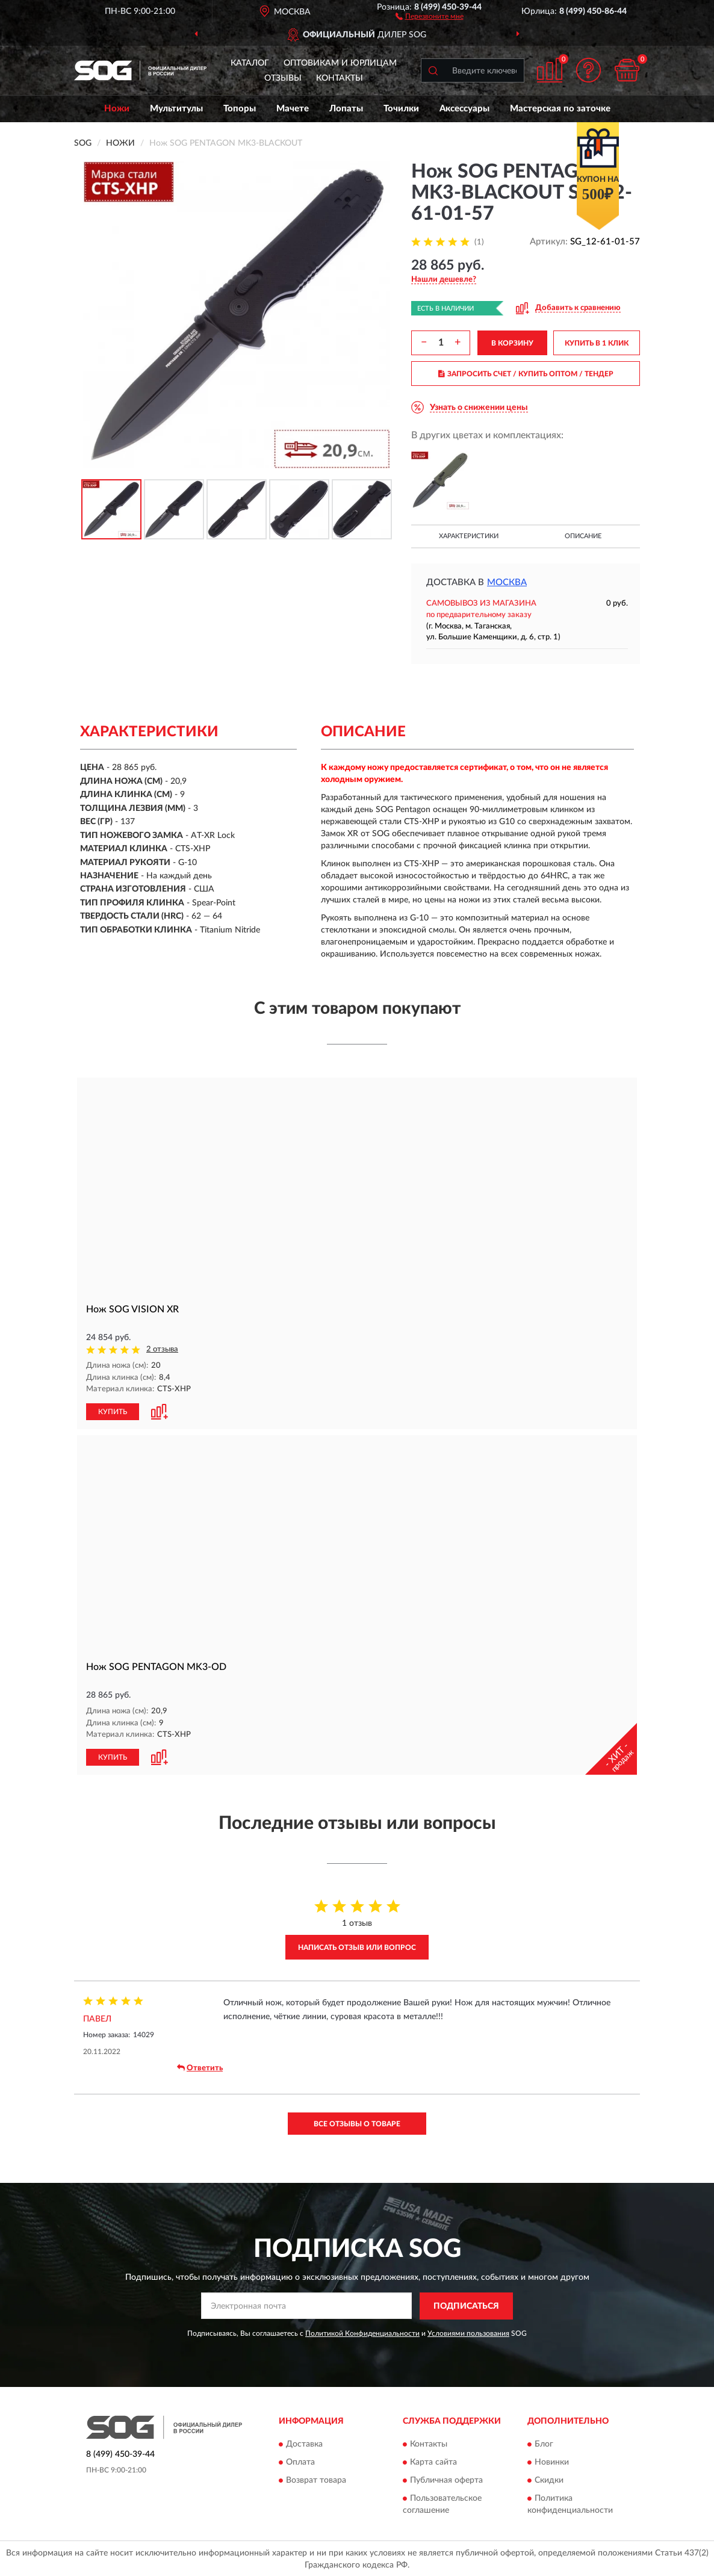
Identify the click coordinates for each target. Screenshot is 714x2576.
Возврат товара (316, 2479)
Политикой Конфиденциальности (362, 2331)
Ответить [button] (200, 2066)
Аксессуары (464, 108)
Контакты (339, 78)
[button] (430, 15)
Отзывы (283, 78)
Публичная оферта (446, 2479)
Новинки (552, 2461)
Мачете (292, 108)
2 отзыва (162, 1349)
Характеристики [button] (468, 536)
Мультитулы (176, 108)
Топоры (239, 108)
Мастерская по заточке (560, 108)
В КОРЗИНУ (512, 343)
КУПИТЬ (112, 1411)
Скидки (549, 2479)
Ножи (116, 108)
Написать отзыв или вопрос (357, 1945)
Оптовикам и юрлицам (340, 63)
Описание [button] (583, 536)
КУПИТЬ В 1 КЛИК (597, 343)
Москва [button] (507, 582)
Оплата (300, 2461)
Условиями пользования (468, 2331)
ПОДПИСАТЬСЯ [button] (466, 2305)
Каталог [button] (250, 63)
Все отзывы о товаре (357, 2122)
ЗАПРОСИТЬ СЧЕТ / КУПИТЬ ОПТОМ (525, 373)
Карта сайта (433, 2461)
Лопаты (346, 108)
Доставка (304, 2443)
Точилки (401, 108)
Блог (544, 2443)
